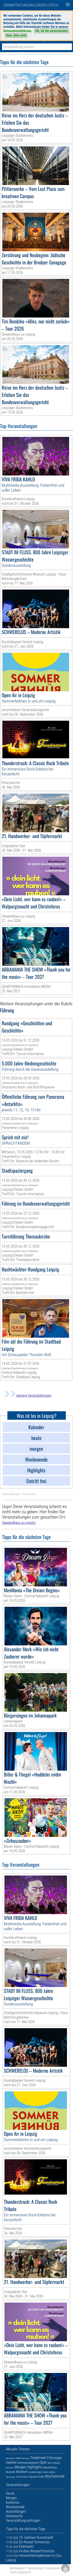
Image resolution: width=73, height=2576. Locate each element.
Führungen (54, 2458)
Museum (22, 2472)
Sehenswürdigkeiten (28, 2462)
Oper (43, 2462)
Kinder (40, 2476)
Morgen (20, 2467)
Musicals (10, 2471)
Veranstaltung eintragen (23, 2520)
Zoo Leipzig (53, 2462)
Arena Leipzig (48, 2472)
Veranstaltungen (11, 1494)
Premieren (25, 2458)
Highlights (34, 2467)
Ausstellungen (35, 2472)
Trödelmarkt (38, 2458)
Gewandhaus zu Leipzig (18, 1522)
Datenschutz (35, 2568)
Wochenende (54, 2476)
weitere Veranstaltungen (27, 1395)
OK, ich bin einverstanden (51, 31)
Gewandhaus (50, 2467)
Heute (18, 2458)
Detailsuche (14, 2516)
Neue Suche (29, 1494)
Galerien (11, 2462)
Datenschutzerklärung (17, 31)
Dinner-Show (22, 2476)
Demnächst (10, 2458)
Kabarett (32, 2476)
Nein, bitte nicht (16, 35)
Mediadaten (17, 2568)
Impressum (53, 2568)
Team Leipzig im (20, 2572)
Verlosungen (10, 2477)
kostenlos (12, 2502)
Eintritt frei (10, 2468)
